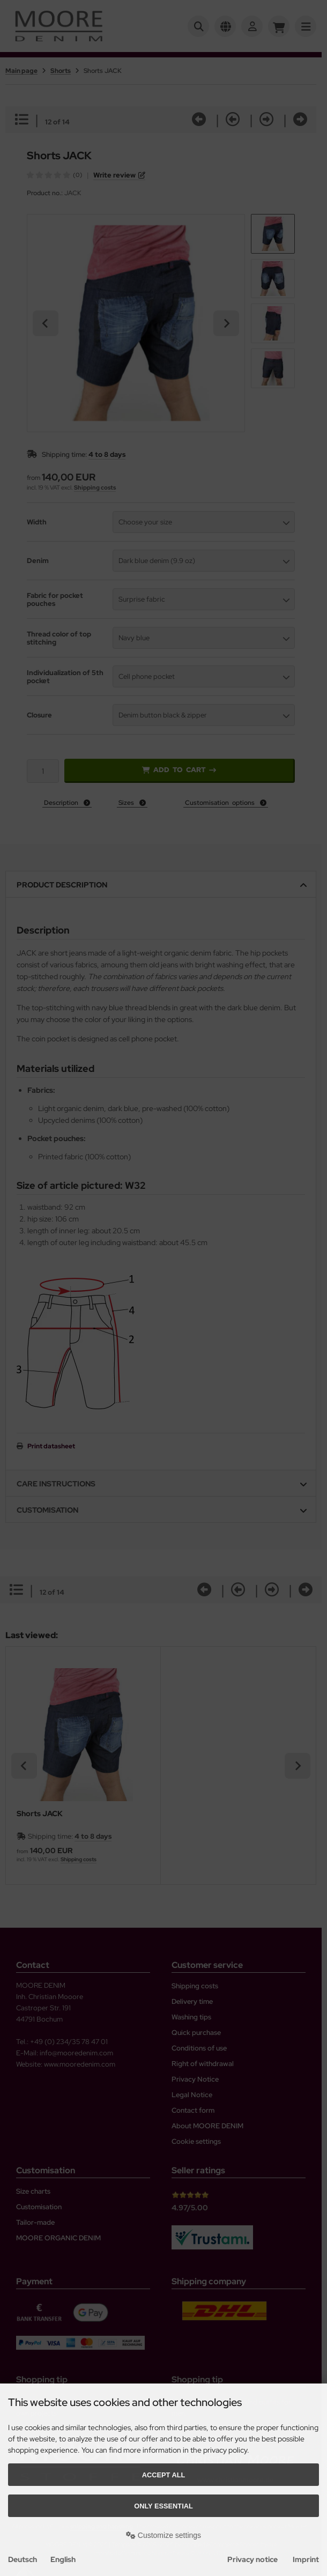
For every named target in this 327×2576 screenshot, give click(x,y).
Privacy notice (252, 2559)
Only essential (163, 2506)
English (63, 2559)
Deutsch (22, 2559)
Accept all (163, 2475)
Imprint (306, 2559)
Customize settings (163, 2535)
